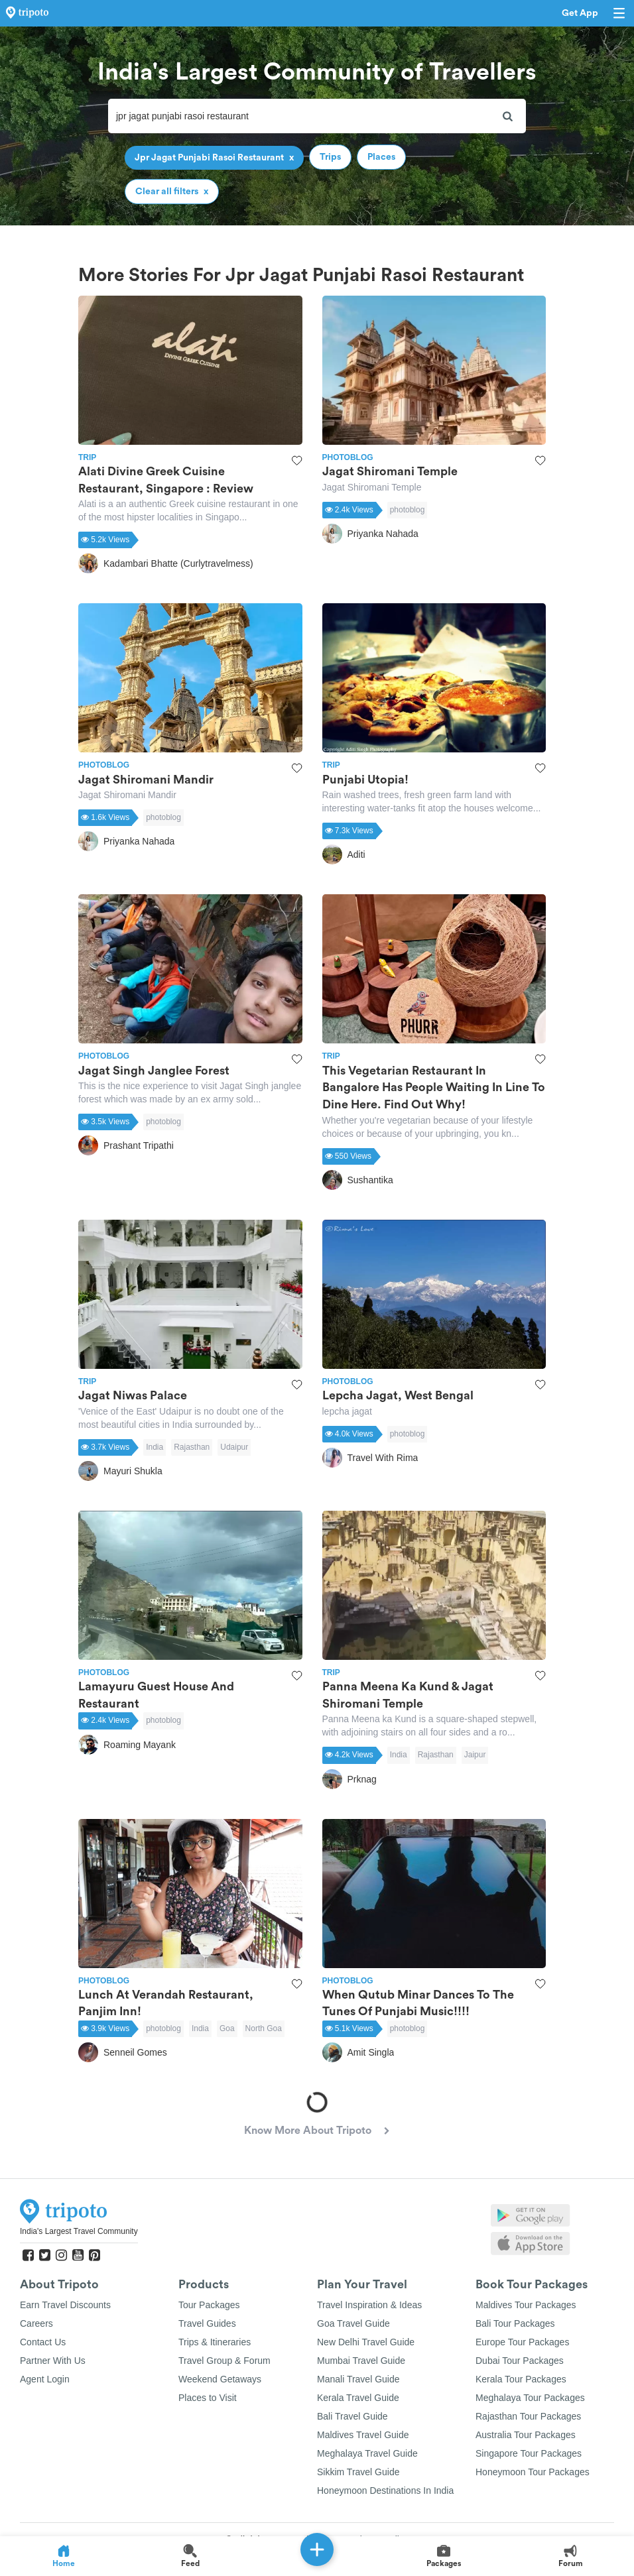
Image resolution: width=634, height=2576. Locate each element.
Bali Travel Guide (352, 2416)
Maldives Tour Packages (526, 2305)
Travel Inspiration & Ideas (369, 2305)
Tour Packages (209, 2305)
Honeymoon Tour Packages (533, 2472)
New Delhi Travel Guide (365, 2342)
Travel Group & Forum (224, 2360)
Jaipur (475, 1754)
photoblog (407, 509)
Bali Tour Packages (515, 2323)
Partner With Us (53, 2360)
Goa (227, 2028)
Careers (36, 2323)
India (154, 1447)
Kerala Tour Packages (521, 2379)
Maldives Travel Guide (363, 2435)
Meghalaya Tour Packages (530, 2397)
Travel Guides (207, 2323)
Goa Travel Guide (353, 2323)
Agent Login (45, 2379)
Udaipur (234, 1447)
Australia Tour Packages (526, 2435)
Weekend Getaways (219, 2379)
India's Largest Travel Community (79, 2231)
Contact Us (43, 2342)
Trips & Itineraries (214, 2342)
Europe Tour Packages (522, 2342)
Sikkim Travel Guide (358, 2472)
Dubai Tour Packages (520, 2360)
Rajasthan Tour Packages (528, 2416)
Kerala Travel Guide (358, 2397)
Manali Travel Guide (358, 2379)
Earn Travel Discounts (65, 2305)
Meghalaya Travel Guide (367, 2453)
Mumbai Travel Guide (361, 2360)
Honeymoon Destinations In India (385, 2490)
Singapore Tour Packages (529, 2453)
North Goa (263, 2028)
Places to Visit (207, 2397)
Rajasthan (192, 1447)
